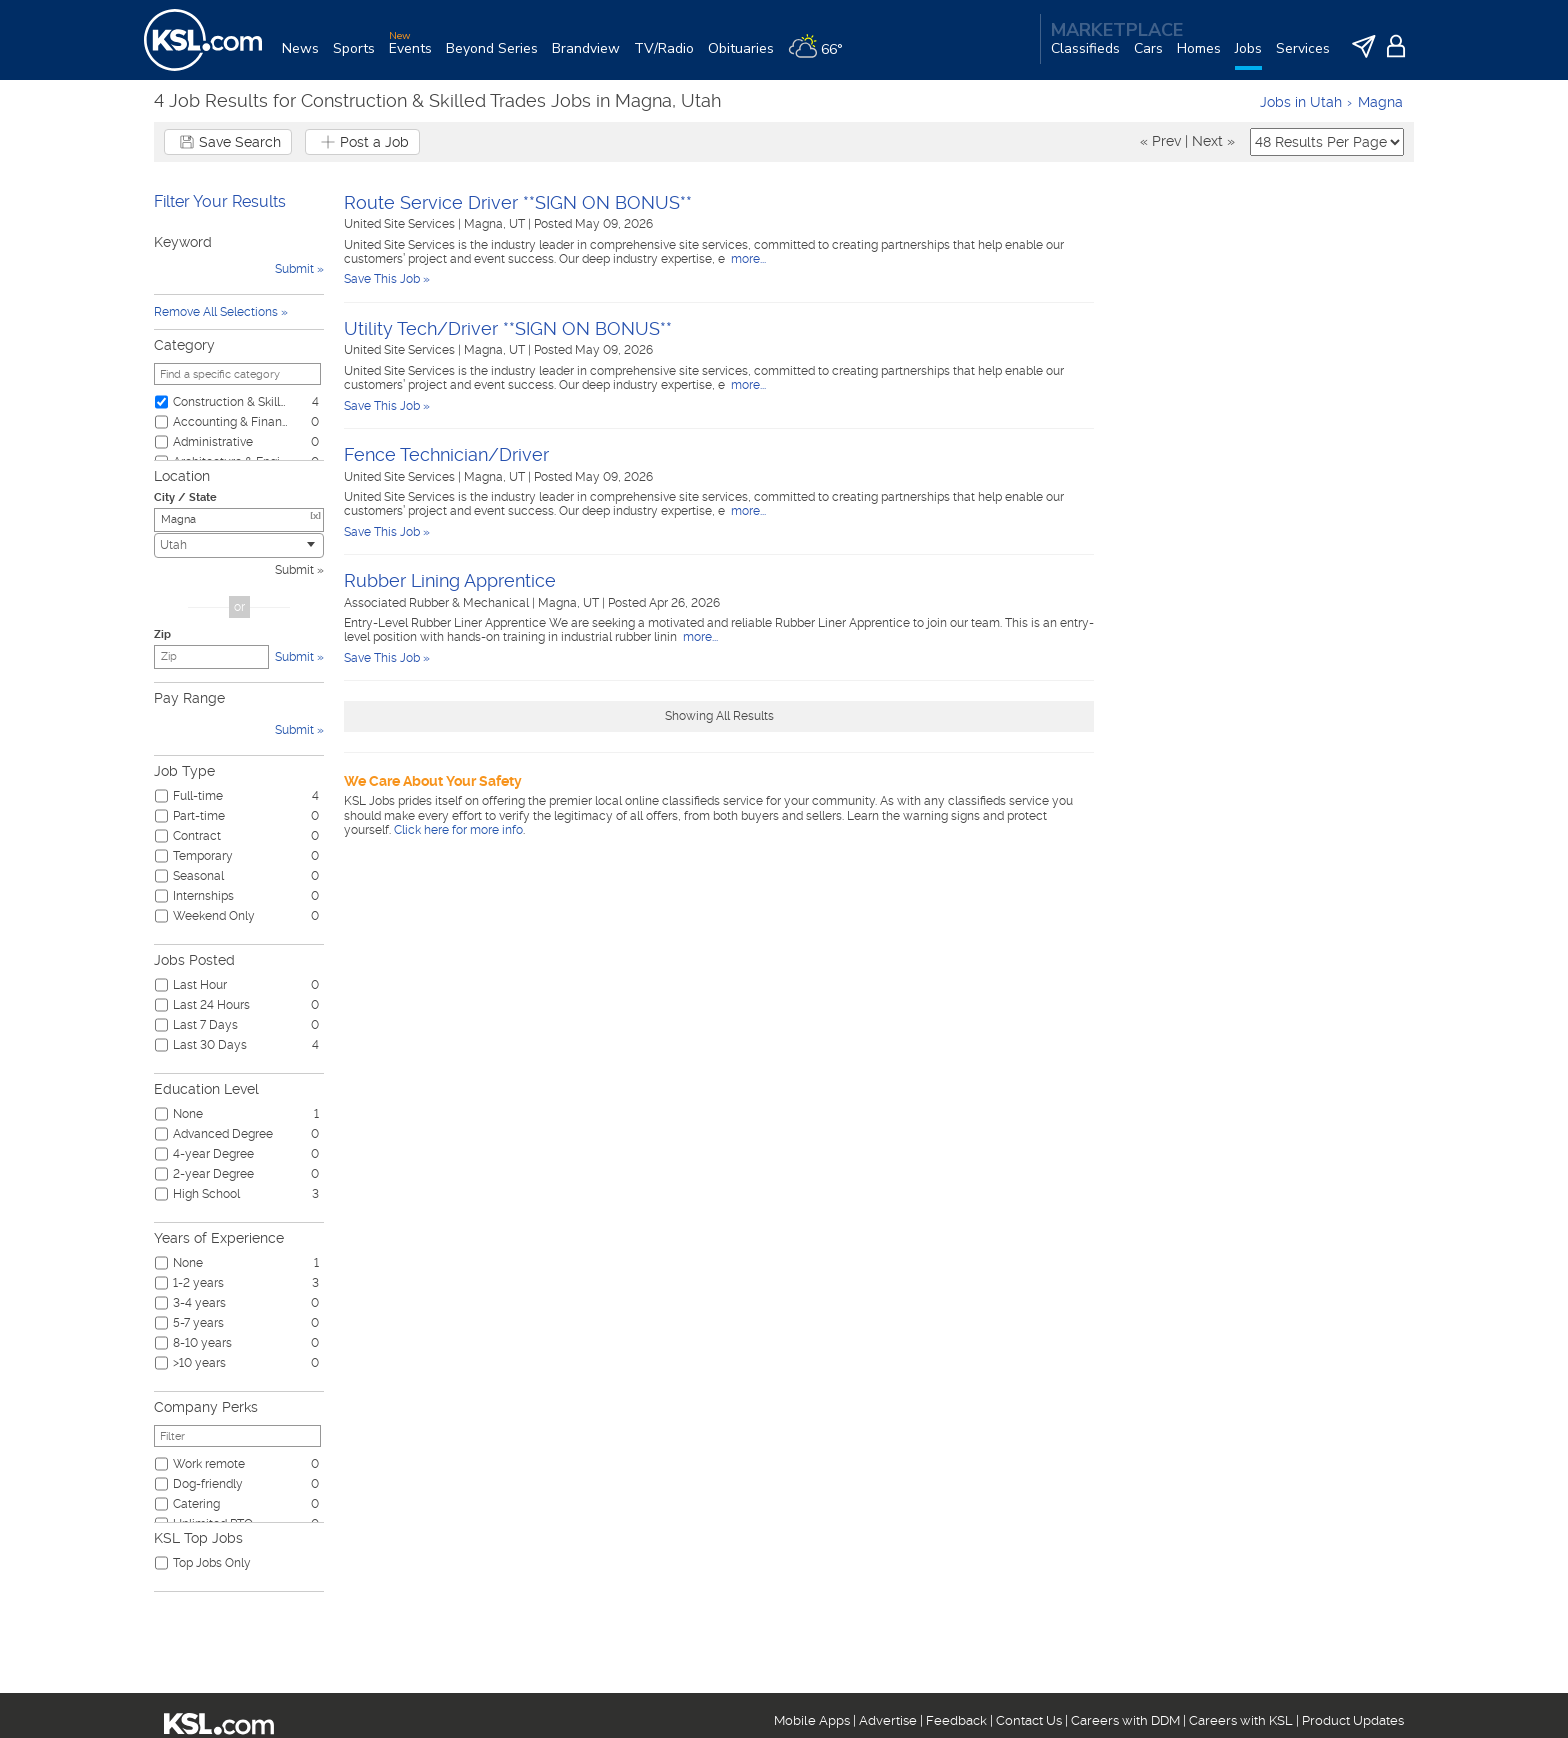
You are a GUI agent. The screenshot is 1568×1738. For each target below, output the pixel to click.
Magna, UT (496, 224)
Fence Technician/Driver (446, 454)
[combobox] (239, 545)
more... (747, 259)
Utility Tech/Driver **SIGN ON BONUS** (508, 328)
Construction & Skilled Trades (231, 402)
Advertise (888, 1720)
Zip (162, 634)
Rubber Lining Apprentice (450, 580)
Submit (294, 570)
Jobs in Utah (1301, 102)
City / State (185, 497)
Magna (1380, 102)
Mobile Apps (812, 1720)
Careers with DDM (1125, 1720)
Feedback (956, 1720)
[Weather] (822, 56)
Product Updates (1353, 1720)
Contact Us (1029, 1720)
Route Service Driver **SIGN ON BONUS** (518, 202)
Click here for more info (458, 830)
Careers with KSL (1241, 1720)
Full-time (198, 796)
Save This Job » (387, 279)
